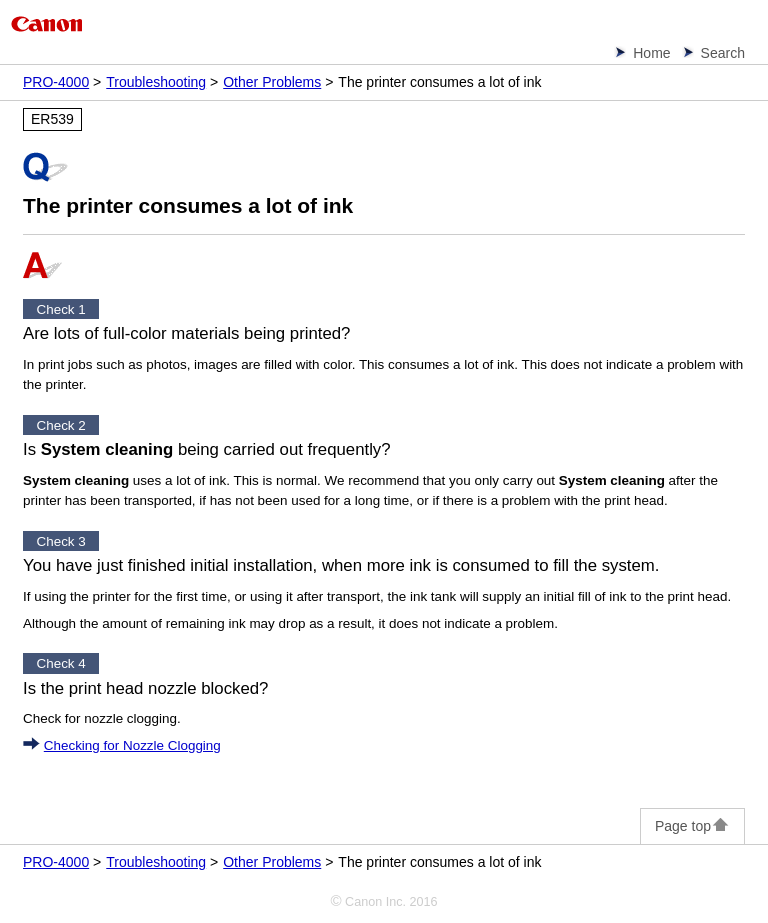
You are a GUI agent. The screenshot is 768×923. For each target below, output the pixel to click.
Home (651, 53)
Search (723, 53)
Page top (692, 826)
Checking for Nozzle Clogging (132, 745)
